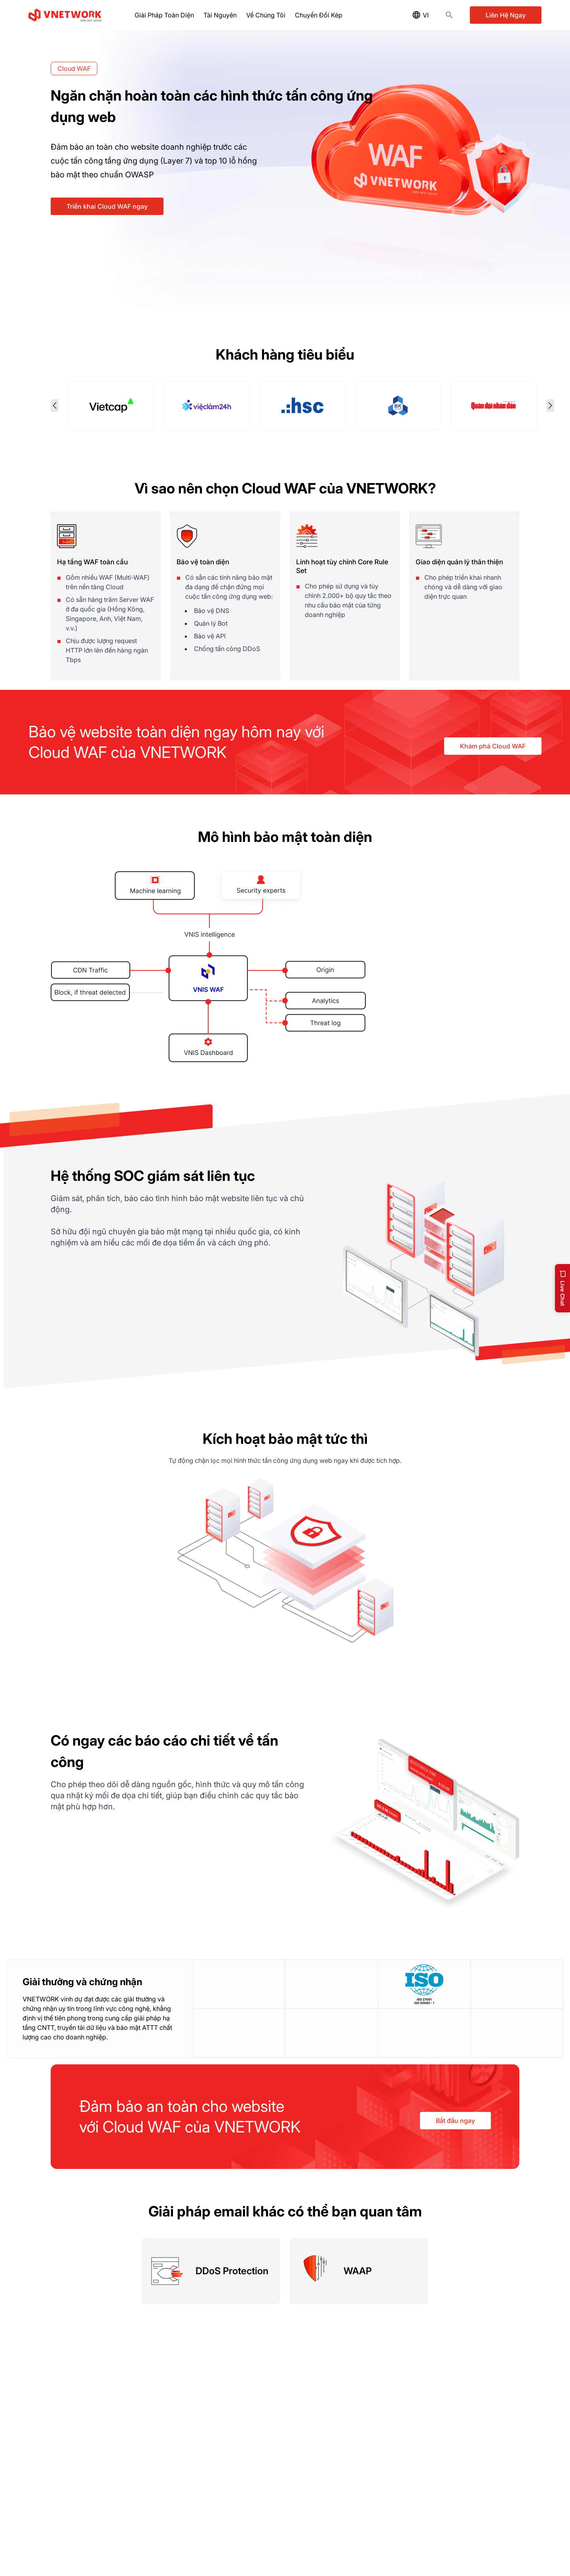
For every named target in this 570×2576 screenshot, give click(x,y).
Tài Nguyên (220, 15)
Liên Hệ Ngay (506, 15)
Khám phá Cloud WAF (493, 745)
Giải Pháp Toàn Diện (164, 15)
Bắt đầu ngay (455, 2120)
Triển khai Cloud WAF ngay (107, 206)
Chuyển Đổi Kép (318, 15)
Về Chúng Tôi (265, 15)
